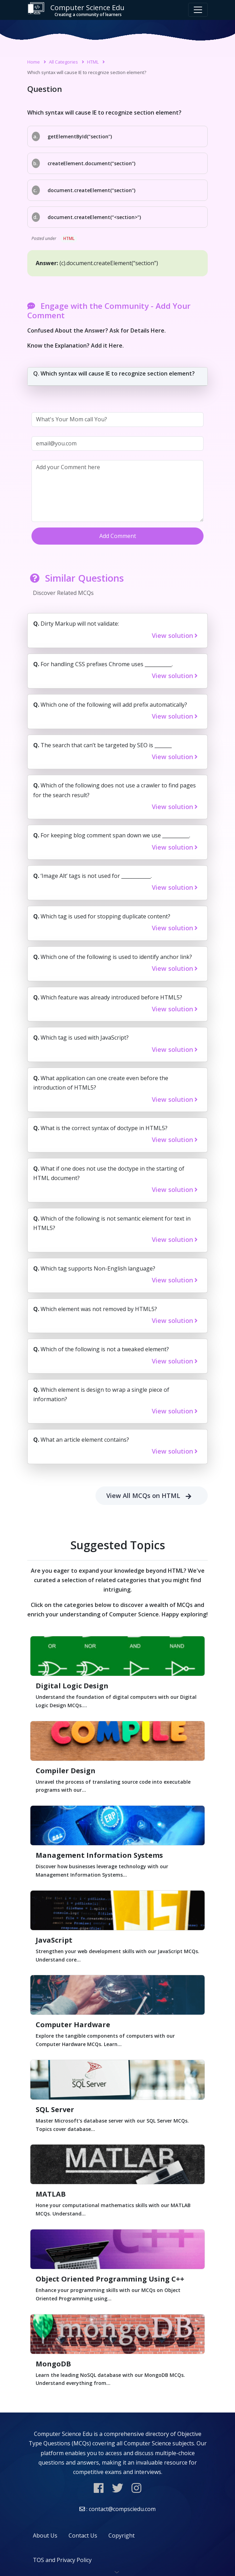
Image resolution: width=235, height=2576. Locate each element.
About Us (45, 2535)
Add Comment (117, 536)
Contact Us (83, 2535)
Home (33, 62)
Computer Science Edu (75, 10)
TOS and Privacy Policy (62, 2560)
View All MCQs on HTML (151, 1495)
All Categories (63, 62)
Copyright (121, 2535)
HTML (93, 62)
